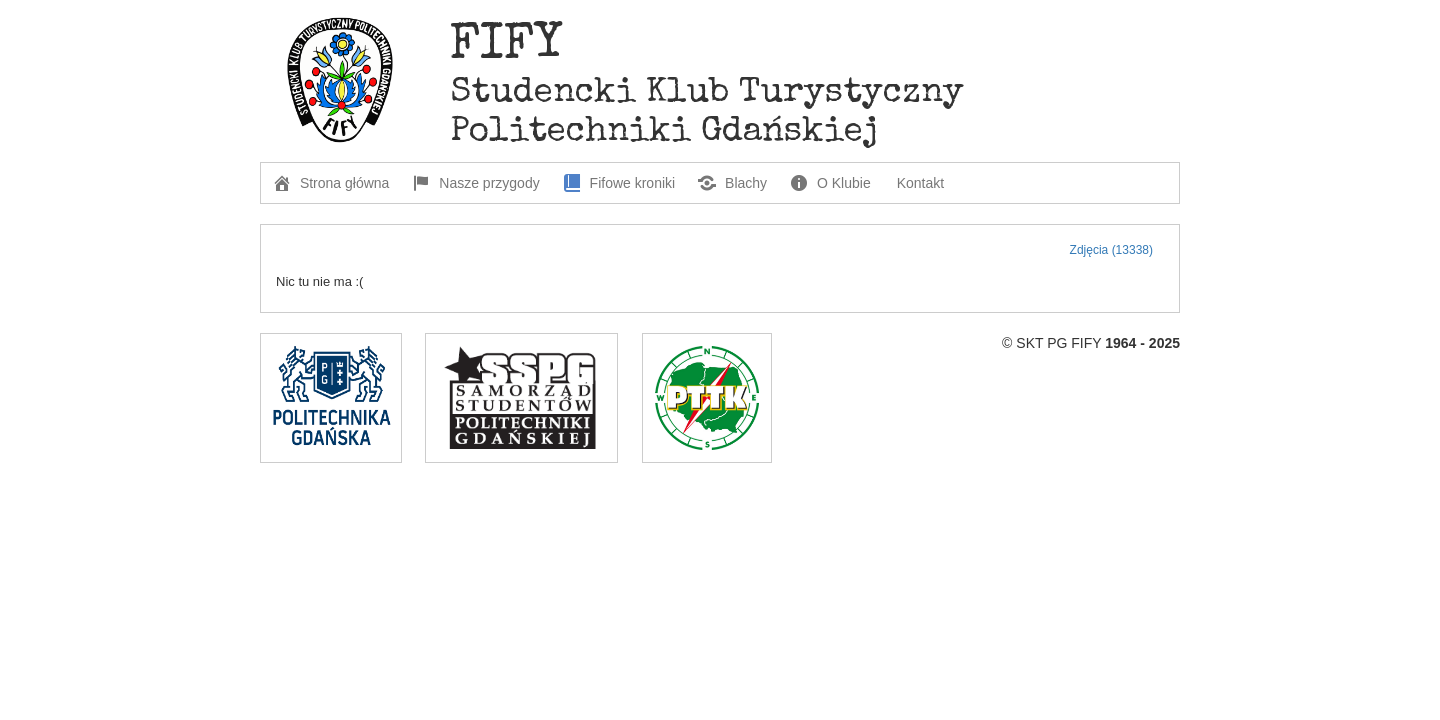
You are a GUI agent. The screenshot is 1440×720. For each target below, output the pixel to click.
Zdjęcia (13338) (1111, 250)
